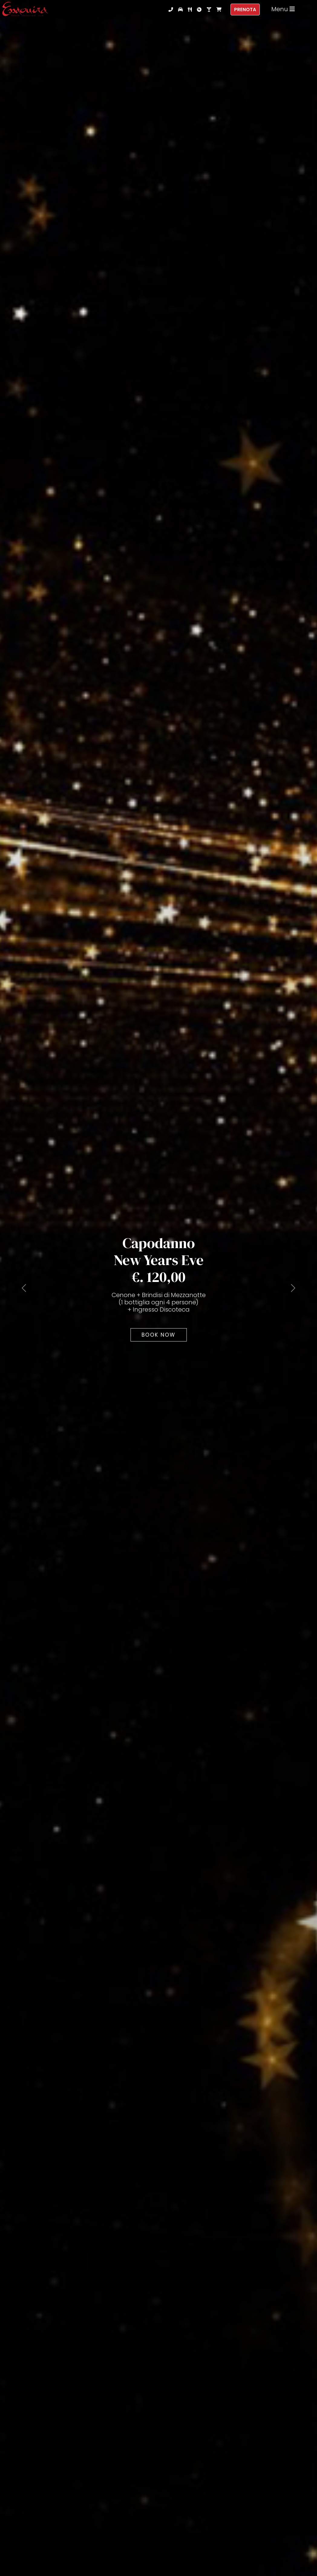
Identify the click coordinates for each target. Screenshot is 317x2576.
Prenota (245, 9)
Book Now (158, 1334)
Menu (283, 9)
